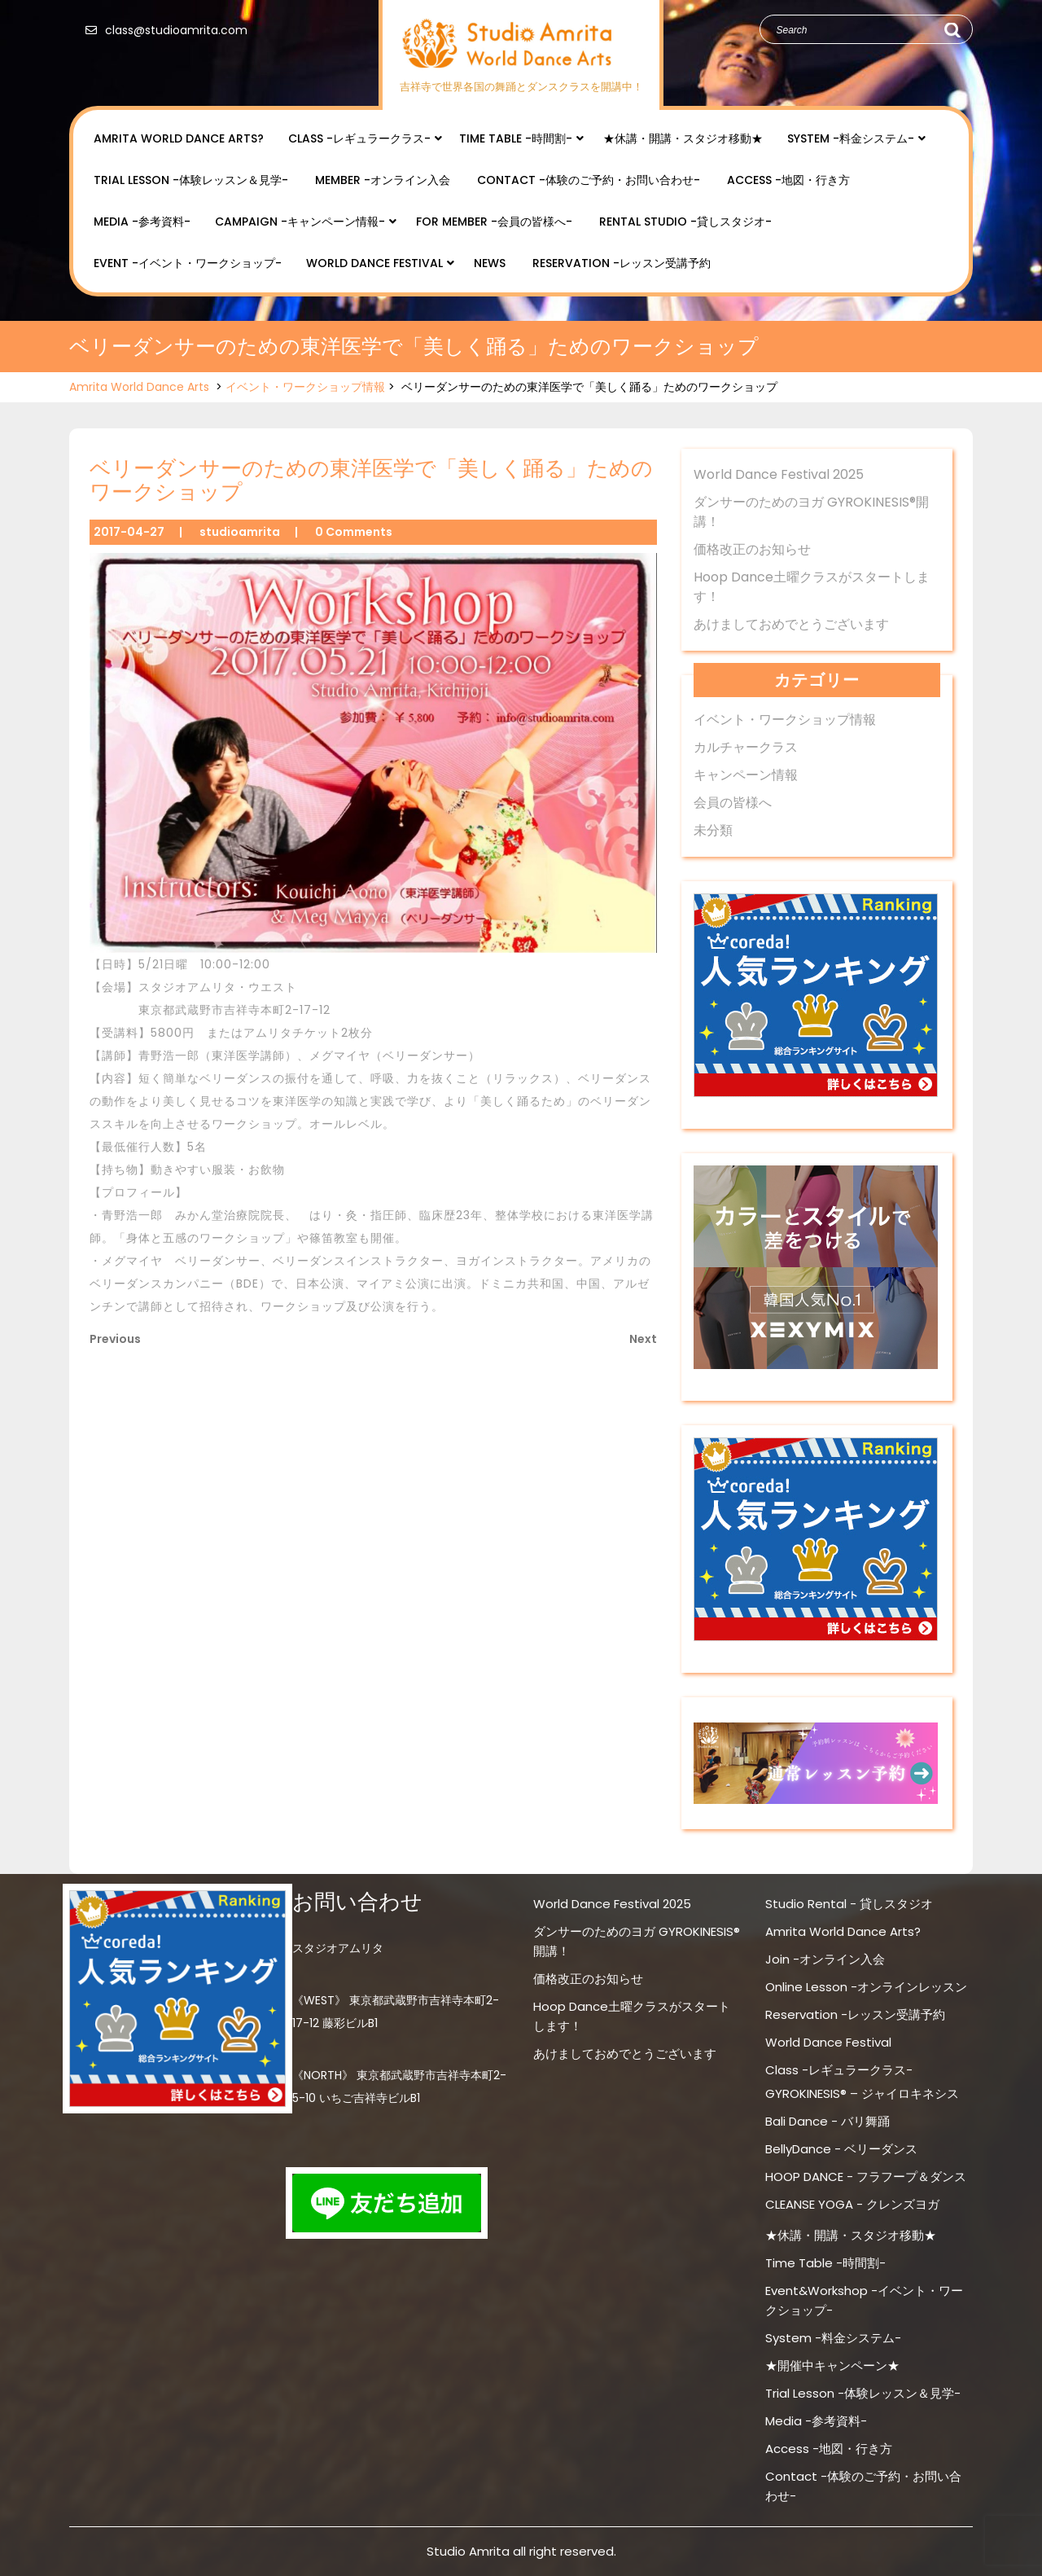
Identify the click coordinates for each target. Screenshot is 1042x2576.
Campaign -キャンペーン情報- (300, 221)
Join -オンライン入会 (825, 1959)
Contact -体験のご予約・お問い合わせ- (588, 180)
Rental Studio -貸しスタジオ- (685, 221)
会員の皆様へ (733, 802)
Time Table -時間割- (515, 138)
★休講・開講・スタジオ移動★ (683, 138)
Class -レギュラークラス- (359, 138)
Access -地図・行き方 (788, 180)
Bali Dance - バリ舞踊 (827, 2121)
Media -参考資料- (142, 221)
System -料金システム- (850, 138)
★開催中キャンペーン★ (832, 2365)
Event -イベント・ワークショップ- (188, 263)
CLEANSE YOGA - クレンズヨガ (852, 2204)
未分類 (713, 830)
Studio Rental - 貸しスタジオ (849, 1903)
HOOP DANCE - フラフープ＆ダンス (865, 2176)
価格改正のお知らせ (752, 549)
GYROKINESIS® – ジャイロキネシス (862, 2093)
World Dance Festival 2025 (779, 474)
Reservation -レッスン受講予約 (621, 263)
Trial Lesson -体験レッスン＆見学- (191, 180)
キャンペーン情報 (746, 775)
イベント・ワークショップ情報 (305, 387)
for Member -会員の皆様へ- (494, 221)
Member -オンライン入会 (382, 180)
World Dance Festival (374, 263)
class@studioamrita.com (162, 30)
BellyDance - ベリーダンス (841, 2148)
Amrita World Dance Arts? (179, 138)
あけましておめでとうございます (791, 624)
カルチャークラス (746, 747)
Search (952, 30)
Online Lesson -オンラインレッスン (866, 1986)
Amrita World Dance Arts (139, 387)
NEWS (490, 263)
